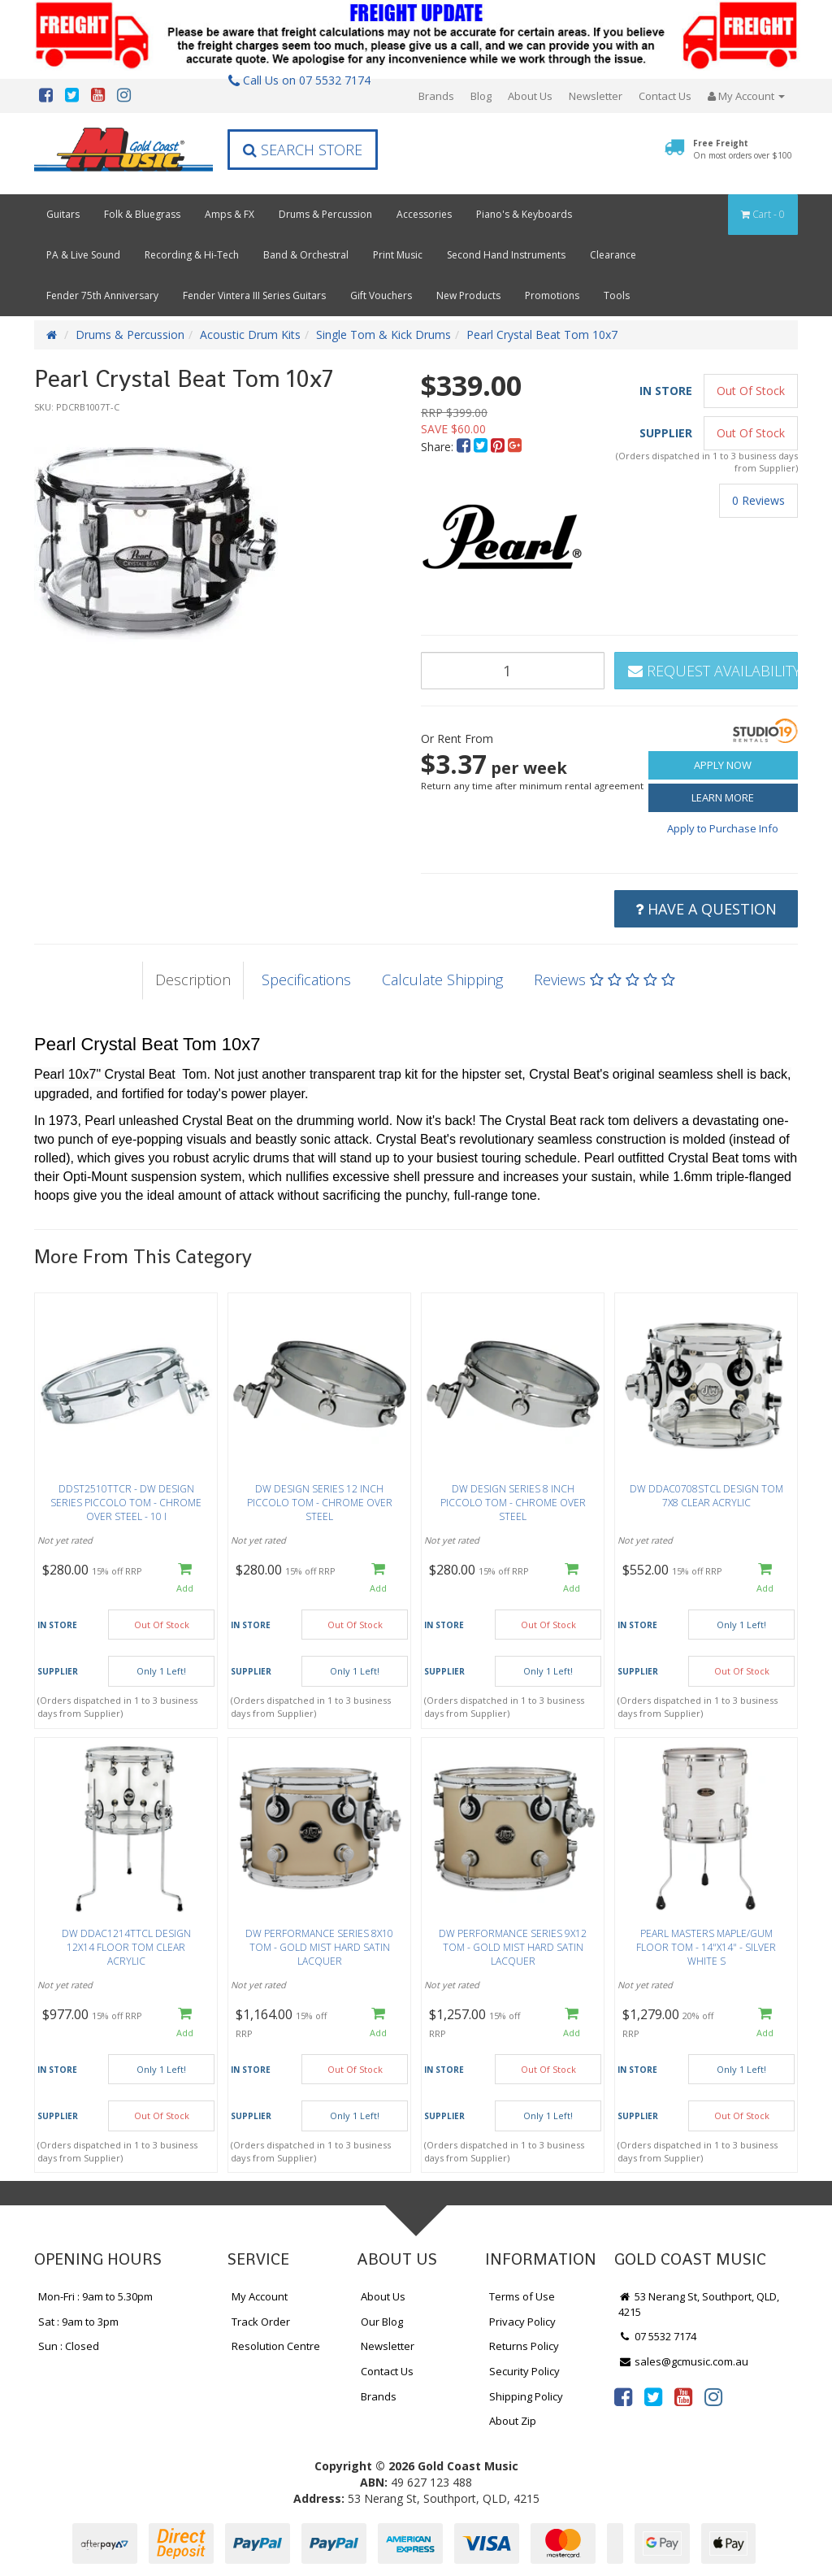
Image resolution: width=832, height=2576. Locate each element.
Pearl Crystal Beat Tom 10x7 (542, 334)
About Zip (512, 2420)
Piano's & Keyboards (524, 214)
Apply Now (723, 765)
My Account (260, 2296)
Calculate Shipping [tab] (442, 979)
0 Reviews (758, 500)
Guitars (63, 214)
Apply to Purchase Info (722, 828)
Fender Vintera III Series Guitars (254, 295)
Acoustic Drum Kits (250, 334)
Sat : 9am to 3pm (78, 2321)
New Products (468, 295)
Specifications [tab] (306, 979)
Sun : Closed (68, 2346)
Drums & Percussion (325, 214)
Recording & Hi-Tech (192, 255)
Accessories (424, 214)
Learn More (722, 797)
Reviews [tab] (604, 979)
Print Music (397, 255)
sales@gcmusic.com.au (683, 2361)
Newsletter (595, 96)
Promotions (552, 295)
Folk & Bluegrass (142, 214)
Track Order (261, 2321)
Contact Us (665, 96)
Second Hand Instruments (506, 255)
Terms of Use (522, 2296)
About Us (530, 96)
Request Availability (713, 670)
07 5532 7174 (657, 2336)
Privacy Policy (522, 2321)
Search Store (302, 149)
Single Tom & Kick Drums (383, 334)
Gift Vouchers (381, 295)
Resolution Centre (276, 2346)
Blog (481, 96)
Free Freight (742, 148)
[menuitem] (465, 446)
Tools (617, 295)
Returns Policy (524, 2346)
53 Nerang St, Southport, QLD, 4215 (698, 2304)
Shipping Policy (526, 2396)
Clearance (613, 255)
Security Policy (524, 2371)
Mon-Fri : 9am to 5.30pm (95, 2296)
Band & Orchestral (306, 255)
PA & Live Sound (83, 255)
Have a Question (706, 909)
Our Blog (382, 2321)
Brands (436, 96)
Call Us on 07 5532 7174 (299, 80)
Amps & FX (229, 214)
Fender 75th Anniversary (102, 295)
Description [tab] (193, 979)
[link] (623, 2396)
